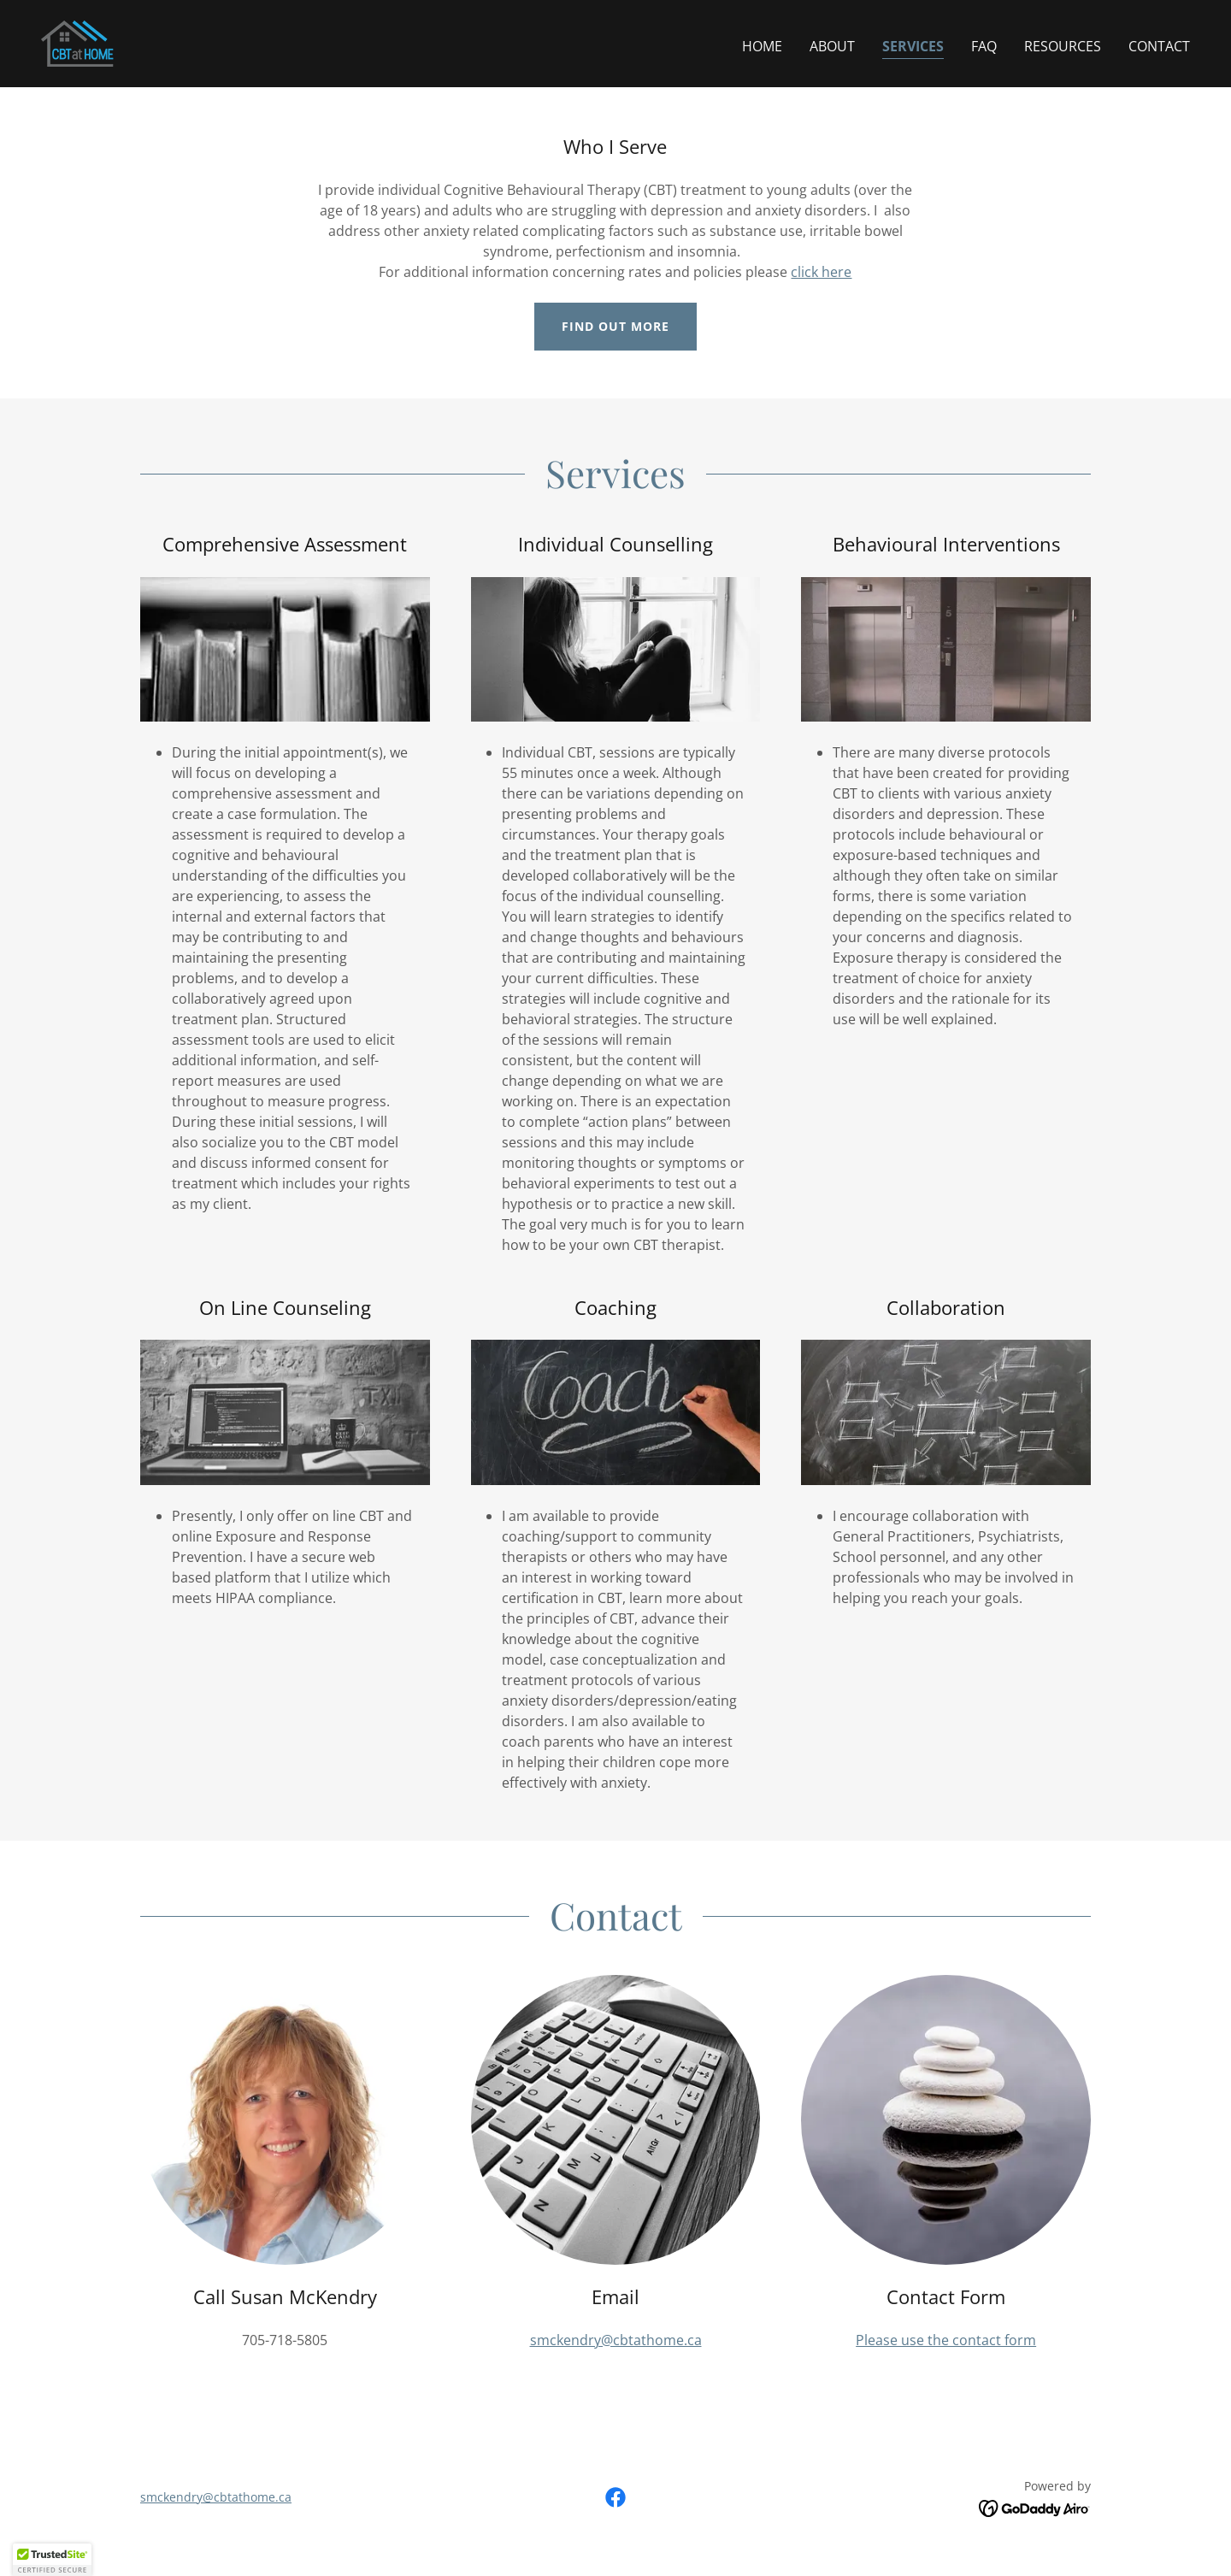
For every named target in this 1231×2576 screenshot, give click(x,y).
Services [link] (913, 46)
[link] (78, 41)
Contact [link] (1159, 46)
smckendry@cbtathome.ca (616, 2340)
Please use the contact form (946, 2340)
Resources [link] (1062, 46)
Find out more (615, 326)
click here (821, 271)
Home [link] (762, 46)
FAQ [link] (984, 46)
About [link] (832, 46)
